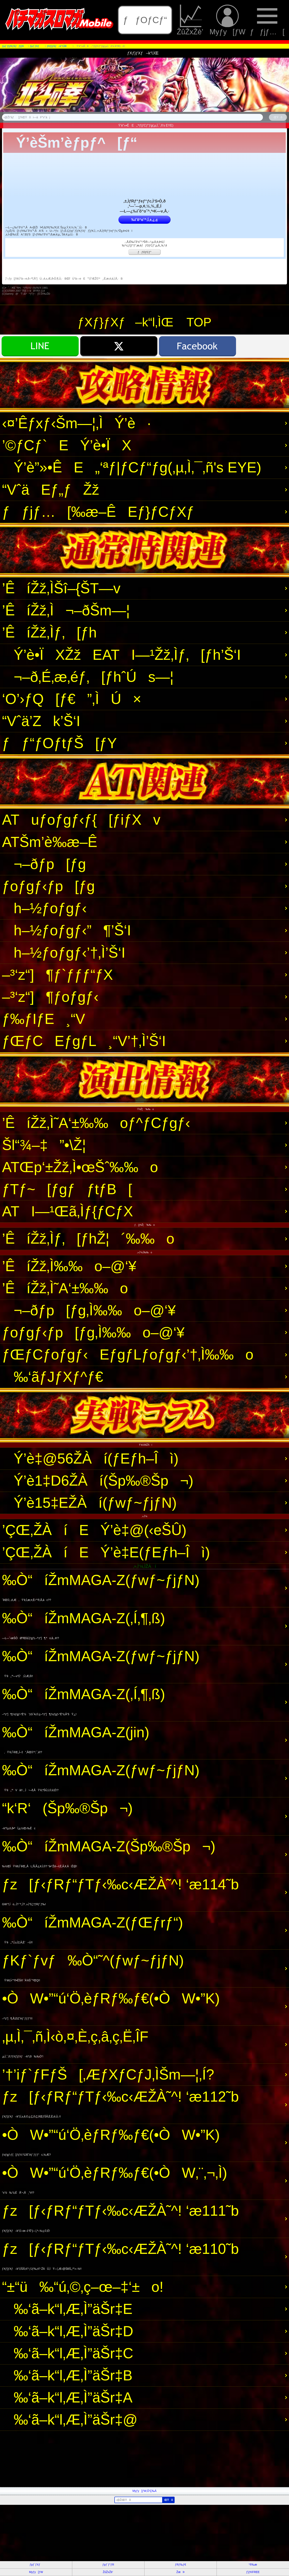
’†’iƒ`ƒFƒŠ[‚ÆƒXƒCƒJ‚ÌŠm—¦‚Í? (108, 2074)
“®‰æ (253, 2564)
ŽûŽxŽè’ (191, 20)
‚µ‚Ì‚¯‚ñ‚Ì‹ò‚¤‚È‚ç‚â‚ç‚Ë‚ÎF (75, 2043)
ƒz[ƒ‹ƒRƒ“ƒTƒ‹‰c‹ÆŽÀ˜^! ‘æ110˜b (120, 2255)
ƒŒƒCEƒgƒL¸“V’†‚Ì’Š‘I (84, 1041)
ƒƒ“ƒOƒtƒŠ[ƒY (59, 743)
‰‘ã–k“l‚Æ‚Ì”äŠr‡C (67, 2353)
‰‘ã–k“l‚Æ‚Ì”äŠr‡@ (69, 2420)
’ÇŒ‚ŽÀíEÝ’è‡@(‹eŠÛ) (94, 1530)
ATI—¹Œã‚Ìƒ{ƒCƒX (67, 1211)
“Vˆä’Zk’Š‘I (41, 721)
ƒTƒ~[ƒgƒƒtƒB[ (67, 1189)
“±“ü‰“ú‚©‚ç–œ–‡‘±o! (82, 2287)
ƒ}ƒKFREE (253, 2572)
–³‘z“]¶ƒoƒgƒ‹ (50, 997)
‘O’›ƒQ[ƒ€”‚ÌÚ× (71, 699)
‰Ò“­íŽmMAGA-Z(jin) (75, 1739)
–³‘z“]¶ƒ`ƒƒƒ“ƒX (57, 975)
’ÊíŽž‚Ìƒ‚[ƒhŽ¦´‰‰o (88, 1239)
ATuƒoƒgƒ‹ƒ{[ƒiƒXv (81, 820)
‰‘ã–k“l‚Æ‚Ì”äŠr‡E (67, 2309)
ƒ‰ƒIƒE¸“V (43, 1019)
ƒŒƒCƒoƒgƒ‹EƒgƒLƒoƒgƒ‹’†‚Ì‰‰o (127, 1354)
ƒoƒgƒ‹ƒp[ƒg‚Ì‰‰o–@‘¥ (93, 1332)
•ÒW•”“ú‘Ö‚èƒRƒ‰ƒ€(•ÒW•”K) (111, 2005)
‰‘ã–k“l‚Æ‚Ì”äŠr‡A (67, 2397)
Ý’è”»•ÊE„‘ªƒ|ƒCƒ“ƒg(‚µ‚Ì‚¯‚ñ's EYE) (131, 467)
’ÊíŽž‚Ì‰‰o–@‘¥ (69, 1266)
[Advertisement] (120, 2459)
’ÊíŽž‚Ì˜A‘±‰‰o (65, 1288)
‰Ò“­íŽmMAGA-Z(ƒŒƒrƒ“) (92, 1929)
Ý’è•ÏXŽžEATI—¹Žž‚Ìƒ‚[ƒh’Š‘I (121, 655)
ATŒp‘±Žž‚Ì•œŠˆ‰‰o (80, 1167)
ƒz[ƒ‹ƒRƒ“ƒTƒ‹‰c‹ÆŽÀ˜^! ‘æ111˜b (120, 2217)
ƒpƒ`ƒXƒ (36, 2564)
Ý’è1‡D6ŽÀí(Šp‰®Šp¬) (97, 1481)
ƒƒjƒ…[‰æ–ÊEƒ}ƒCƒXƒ (104, 512)
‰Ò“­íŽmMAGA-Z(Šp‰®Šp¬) (108, 1853)
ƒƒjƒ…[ (267, 20)
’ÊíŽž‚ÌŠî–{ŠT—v (61, 588)
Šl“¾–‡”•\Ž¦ (44, 1145)
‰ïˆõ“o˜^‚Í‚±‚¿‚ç (144, 220)
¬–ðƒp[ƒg (44, 864)
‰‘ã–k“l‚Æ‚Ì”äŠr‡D (67, 2331)
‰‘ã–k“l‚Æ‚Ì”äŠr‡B (67, 2375)
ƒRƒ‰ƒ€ (180, 2564)
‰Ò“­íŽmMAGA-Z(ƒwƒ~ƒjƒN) (100, 1587)
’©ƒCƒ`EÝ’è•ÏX (66, 445)
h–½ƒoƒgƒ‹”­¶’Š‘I (66, 930)
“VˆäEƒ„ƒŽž (50, 490)
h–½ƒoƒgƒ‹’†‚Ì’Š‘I (63, 953)
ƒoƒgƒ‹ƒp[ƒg (48, 886)
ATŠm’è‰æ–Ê (49, 842)
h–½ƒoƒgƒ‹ (44, 908)
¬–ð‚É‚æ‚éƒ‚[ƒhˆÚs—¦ (88, 677)
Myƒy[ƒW (227, 20)
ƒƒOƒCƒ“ (145, 20)
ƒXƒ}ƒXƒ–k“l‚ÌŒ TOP (144, 322)
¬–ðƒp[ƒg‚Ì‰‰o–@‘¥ (89, 1310)
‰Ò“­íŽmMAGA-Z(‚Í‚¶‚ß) (83, 1625)
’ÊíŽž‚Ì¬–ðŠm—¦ (66, 610)
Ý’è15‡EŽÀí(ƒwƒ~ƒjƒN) (89, 1503)
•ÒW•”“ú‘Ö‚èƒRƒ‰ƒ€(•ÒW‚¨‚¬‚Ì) (114, 2179)
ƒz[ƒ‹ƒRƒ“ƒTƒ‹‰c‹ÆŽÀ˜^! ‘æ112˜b (120, 2103)
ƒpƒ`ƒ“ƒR (108, 2564)
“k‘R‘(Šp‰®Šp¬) (67, 1815)
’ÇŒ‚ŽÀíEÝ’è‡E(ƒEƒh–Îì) (106, 1552)
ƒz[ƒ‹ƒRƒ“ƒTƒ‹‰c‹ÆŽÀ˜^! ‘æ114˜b (120, 1891)
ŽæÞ (180, 2572)
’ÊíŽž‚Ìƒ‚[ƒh (49, 632)
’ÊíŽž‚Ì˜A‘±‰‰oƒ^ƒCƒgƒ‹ (96, 1123)
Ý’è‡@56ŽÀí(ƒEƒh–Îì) (90, 1458)
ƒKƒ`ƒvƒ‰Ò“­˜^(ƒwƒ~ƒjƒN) (93, 1967)
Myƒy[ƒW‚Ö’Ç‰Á (144, 2490)
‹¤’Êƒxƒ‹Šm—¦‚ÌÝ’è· (76, 423)
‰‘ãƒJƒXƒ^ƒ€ (52, 1377)
